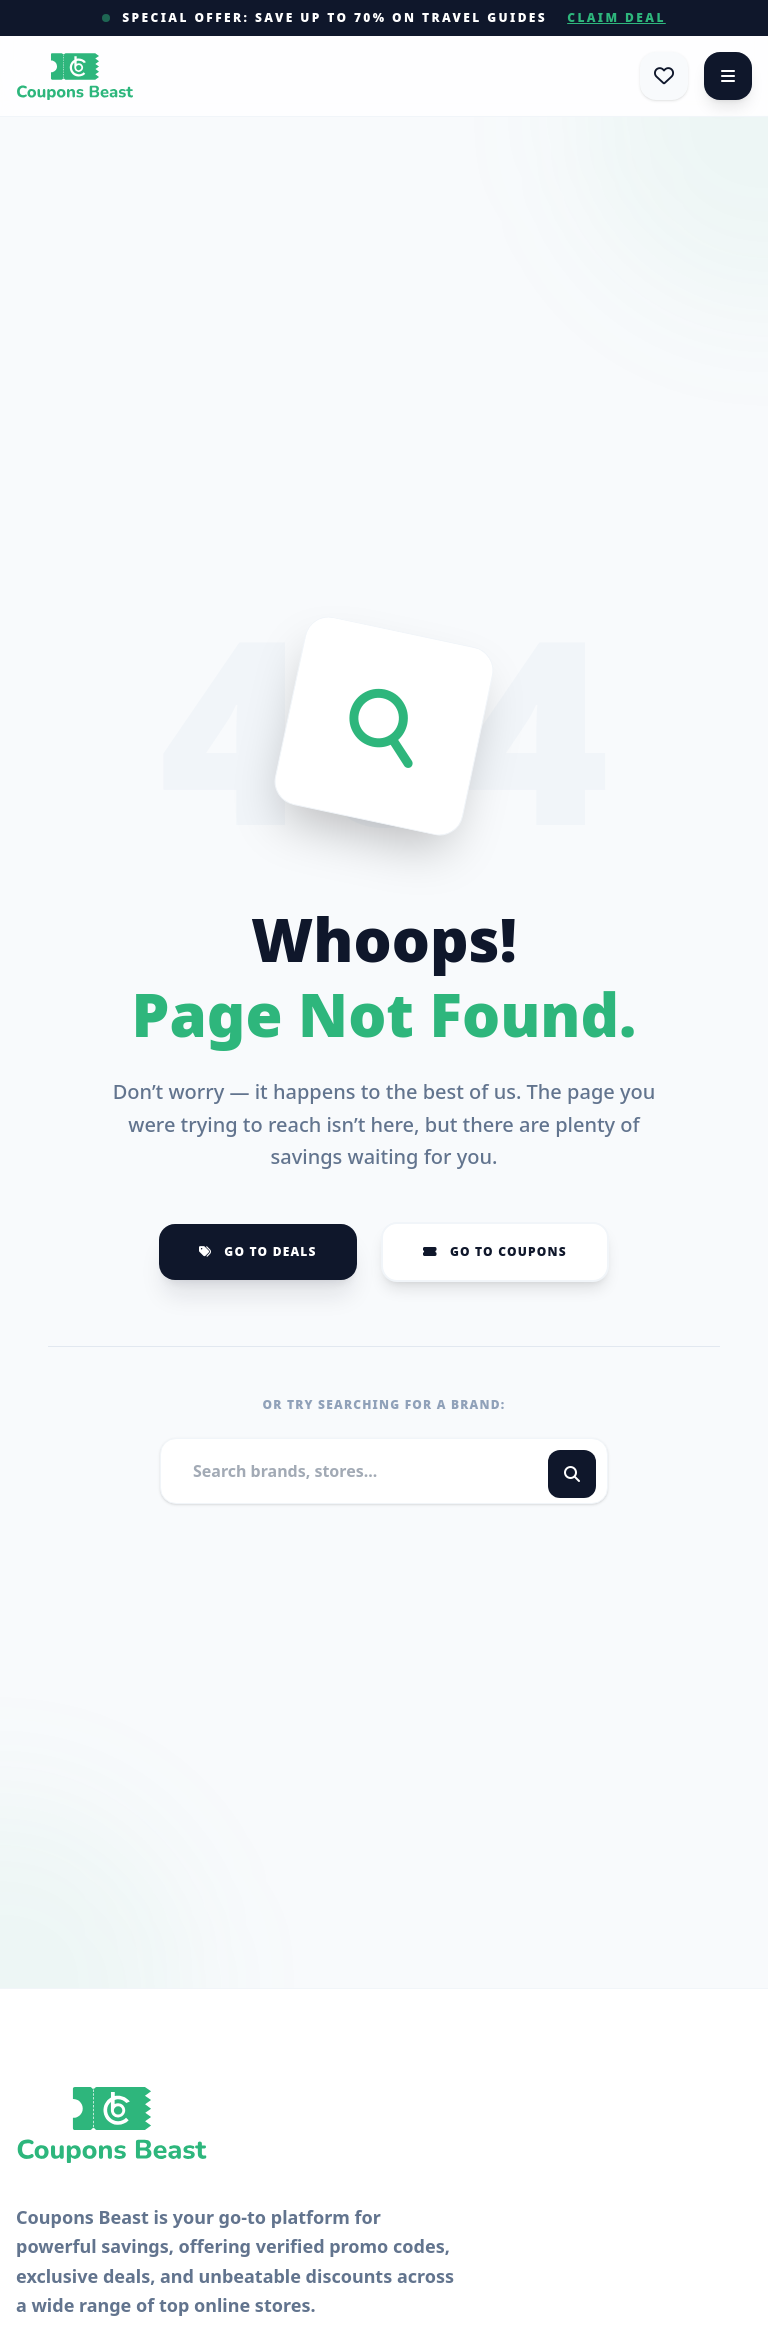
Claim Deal (616, 18)
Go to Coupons (495, 1251)
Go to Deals (258, 1251)
